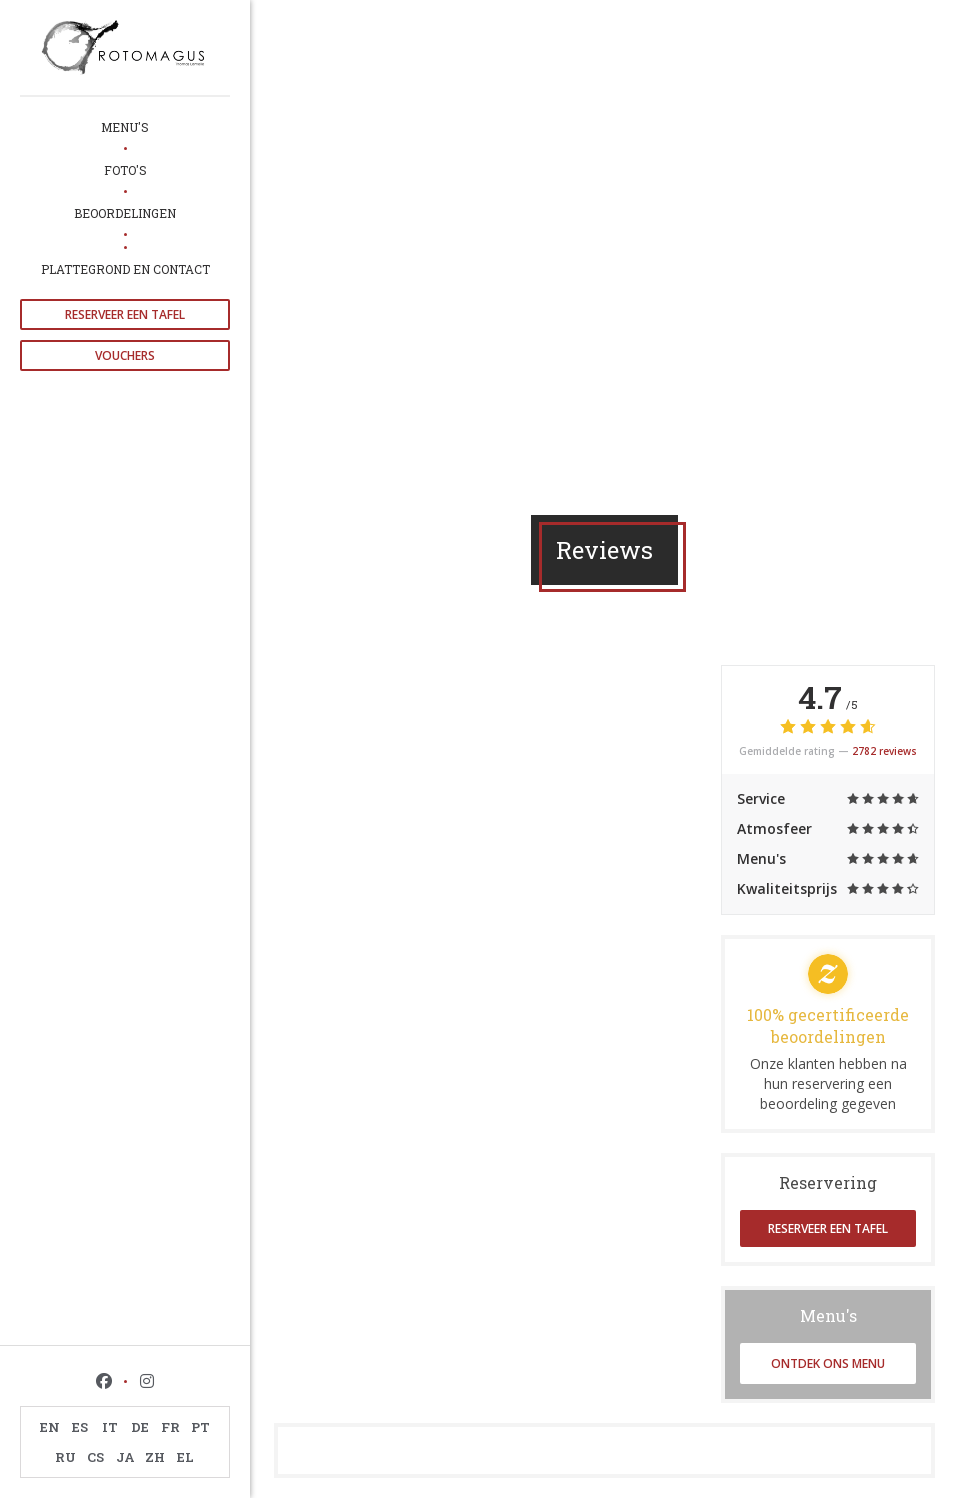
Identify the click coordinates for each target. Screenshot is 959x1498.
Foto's (125, 170)
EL (185, 1457)
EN (50, 1427)
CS (95, 1457)
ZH (155, 1457)
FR (170, 1427)
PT (200, 1427)
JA (125, 1457)
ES (80, 1427)
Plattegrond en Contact (125, 269)
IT (110, 1427)
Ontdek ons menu (828, 1363)
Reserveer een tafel (125, 314)
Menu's (125, 127)
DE (140, 1427)
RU (65, 1457)
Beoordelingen (125, 213)
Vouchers (125, 355)
